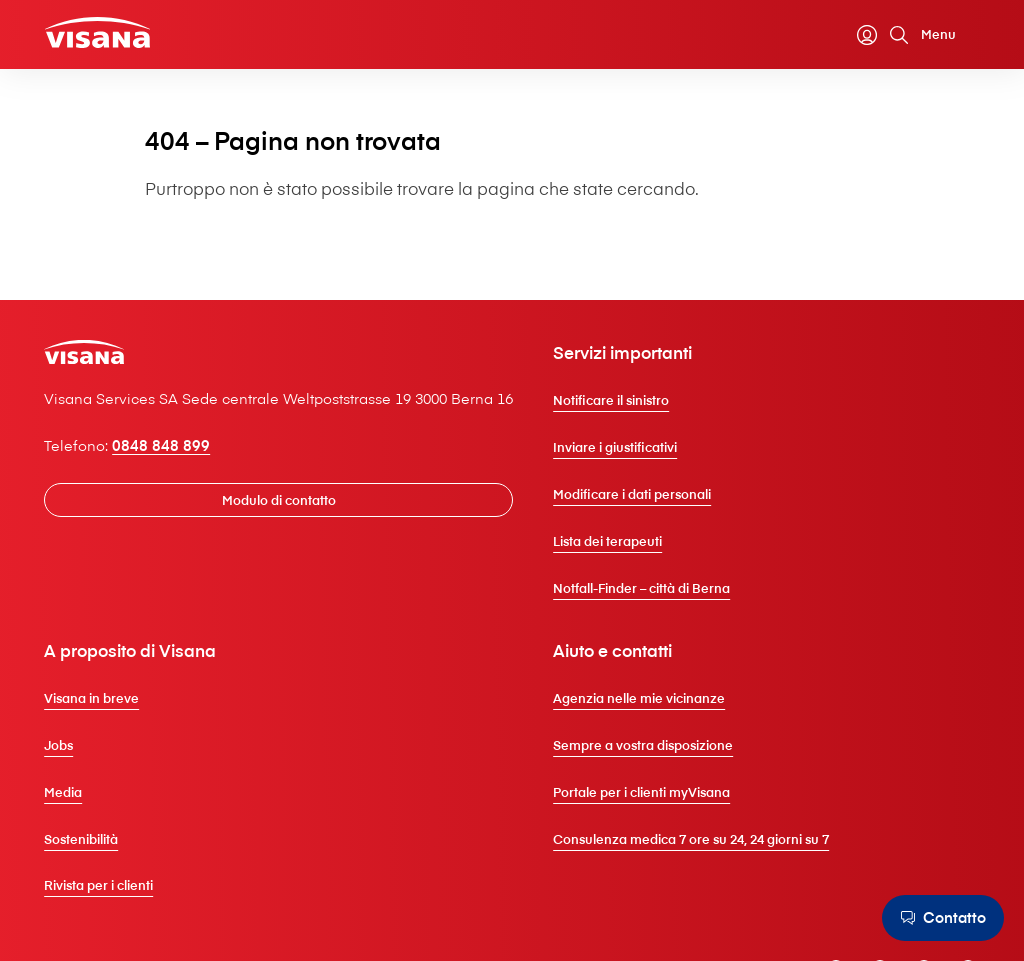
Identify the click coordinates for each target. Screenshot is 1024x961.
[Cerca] (885, 37)
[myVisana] (853, 37)
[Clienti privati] (114, 35)
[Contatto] (940, 918)
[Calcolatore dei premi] (821, 37)
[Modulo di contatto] (297, 551)
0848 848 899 (175, 496)
